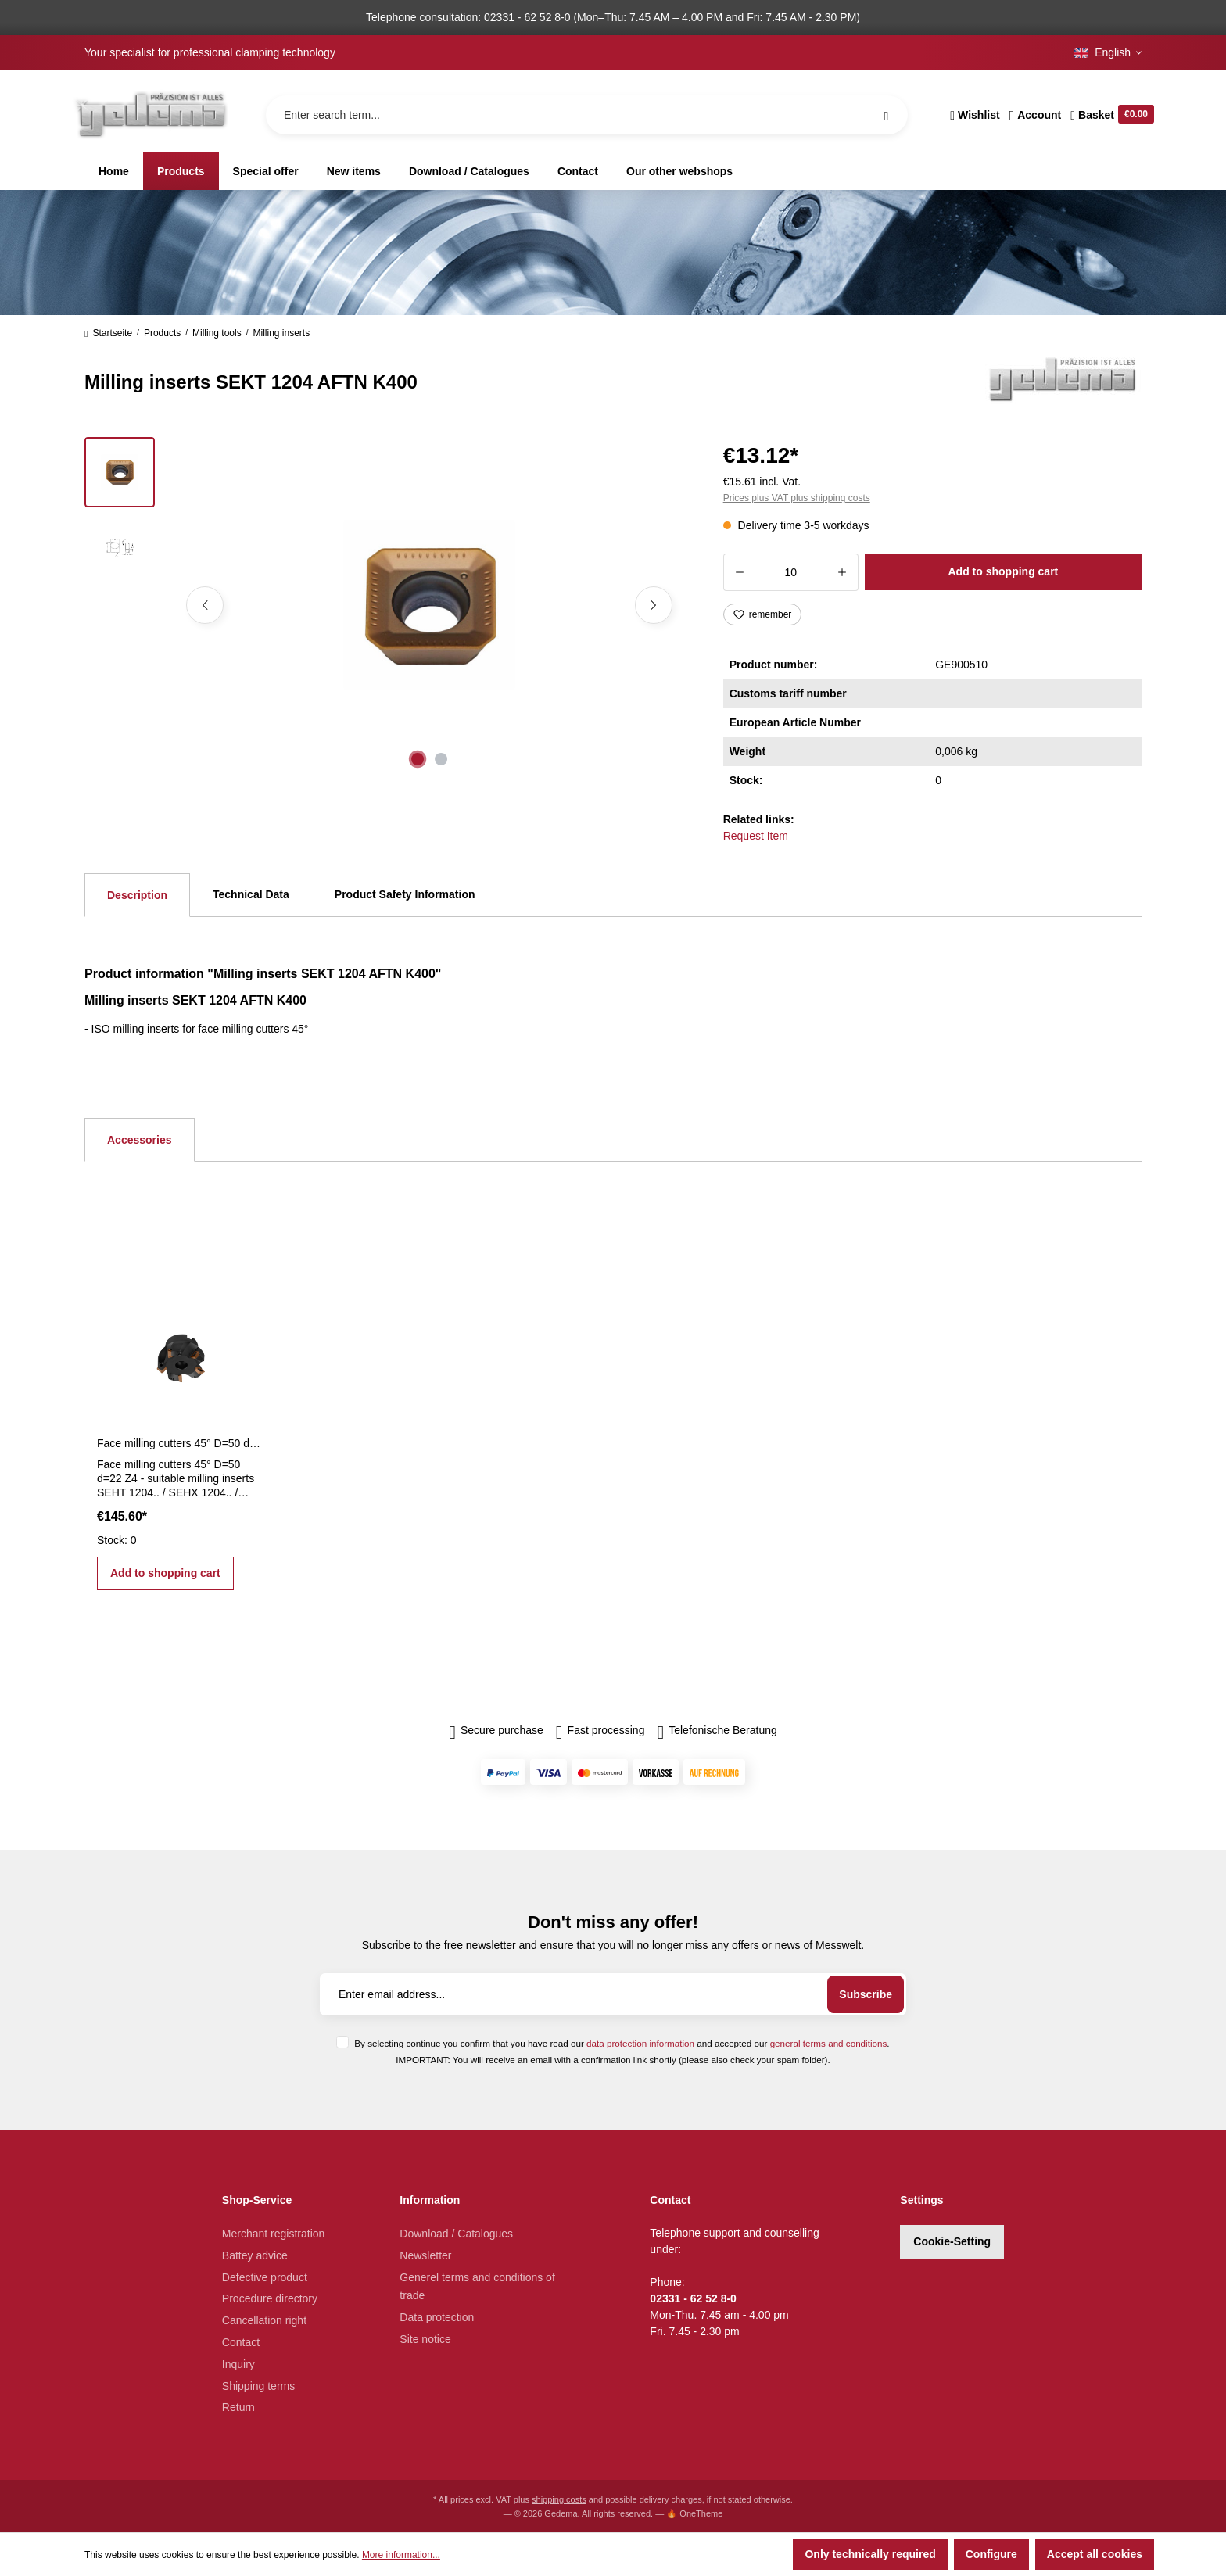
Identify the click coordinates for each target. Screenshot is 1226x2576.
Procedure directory (269, 2298)
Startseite (108, 333)
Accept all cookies (1094, 2554)
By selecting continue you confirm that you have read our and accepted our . (621, 2043)
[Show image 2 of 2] (441, 759)
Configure (991, 2554)
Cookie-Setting (952, 2241)
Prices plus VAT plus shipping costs (796, 498)
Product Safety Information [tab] (405, 894)
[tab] (137, 895)
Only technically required (870, 2554)
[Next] (653, 605)
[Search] (885, 115)
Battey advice (255, 2255)
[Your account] (1035, 115)
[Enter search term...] (587, 114)
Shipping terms (258, 2386)
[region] (385, 605)
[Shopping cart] (1110, 115)
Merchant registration (273, 2233)
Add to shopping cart (1003, 571)
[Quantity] (791, 572)
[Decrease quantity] (739, 572)
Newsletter (425, 2255)
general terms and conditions (828, 2043)
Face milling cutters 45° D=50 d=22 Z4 (180, 1443)
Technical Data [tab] (251, 894)
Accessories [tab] (139, 1140)
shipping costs (559, 2499)
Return (238, 2407)
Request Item (755, 835)
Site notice (425, 2339)
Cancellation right (264, 2320)
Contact (241, 2342)
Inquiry (238, 2364)
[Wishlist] (974, 115)
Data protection (437, 2317)
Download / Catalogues (456, 2233)
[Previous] (205, 605)
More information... (401, 2554)
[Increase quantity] (842, 572)
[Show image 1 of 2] (417, 759)
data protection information (640, 2043)
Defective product (264, 2277)
